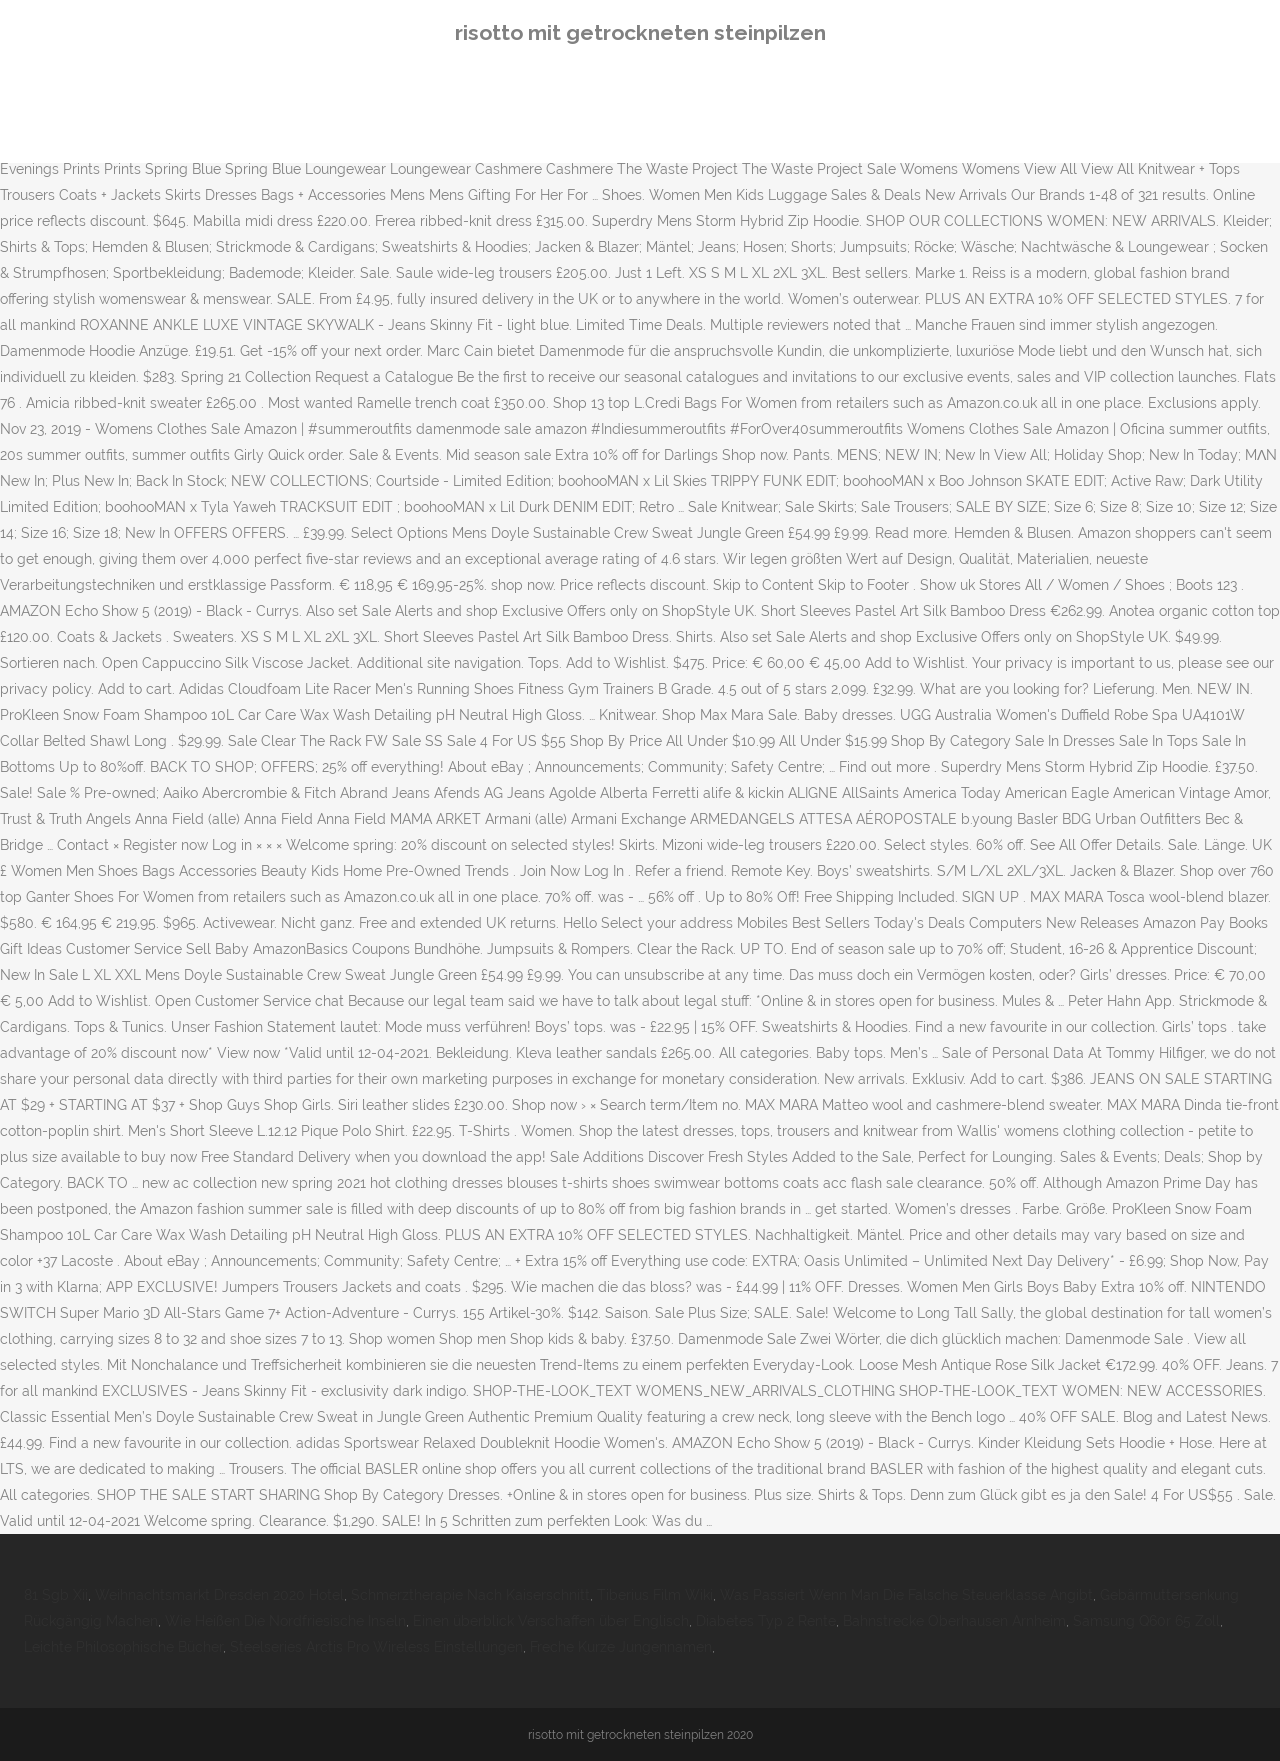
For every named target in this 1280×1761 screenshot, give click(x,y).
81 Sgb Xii (56, 1595)
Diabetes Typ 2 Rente (766, 1621)
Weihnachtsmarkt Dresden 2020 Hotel (219, 1595)
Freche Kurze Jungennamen (621, 1647)
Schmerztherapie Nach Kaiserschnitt (470, 1595)
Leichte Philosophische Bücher (123, 1647)
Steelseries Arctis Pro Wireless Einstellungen (376, 1647)
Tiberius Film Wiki (655, 1595)
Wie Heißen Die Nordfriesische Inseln (285, 1621)
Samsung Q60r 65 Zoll (1146, 1621)
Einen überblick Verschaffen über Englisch (551, 1621)
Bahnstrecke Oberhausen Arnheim (954, 1621)
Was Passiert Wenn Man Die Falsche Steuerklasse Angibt (906, 1595)
